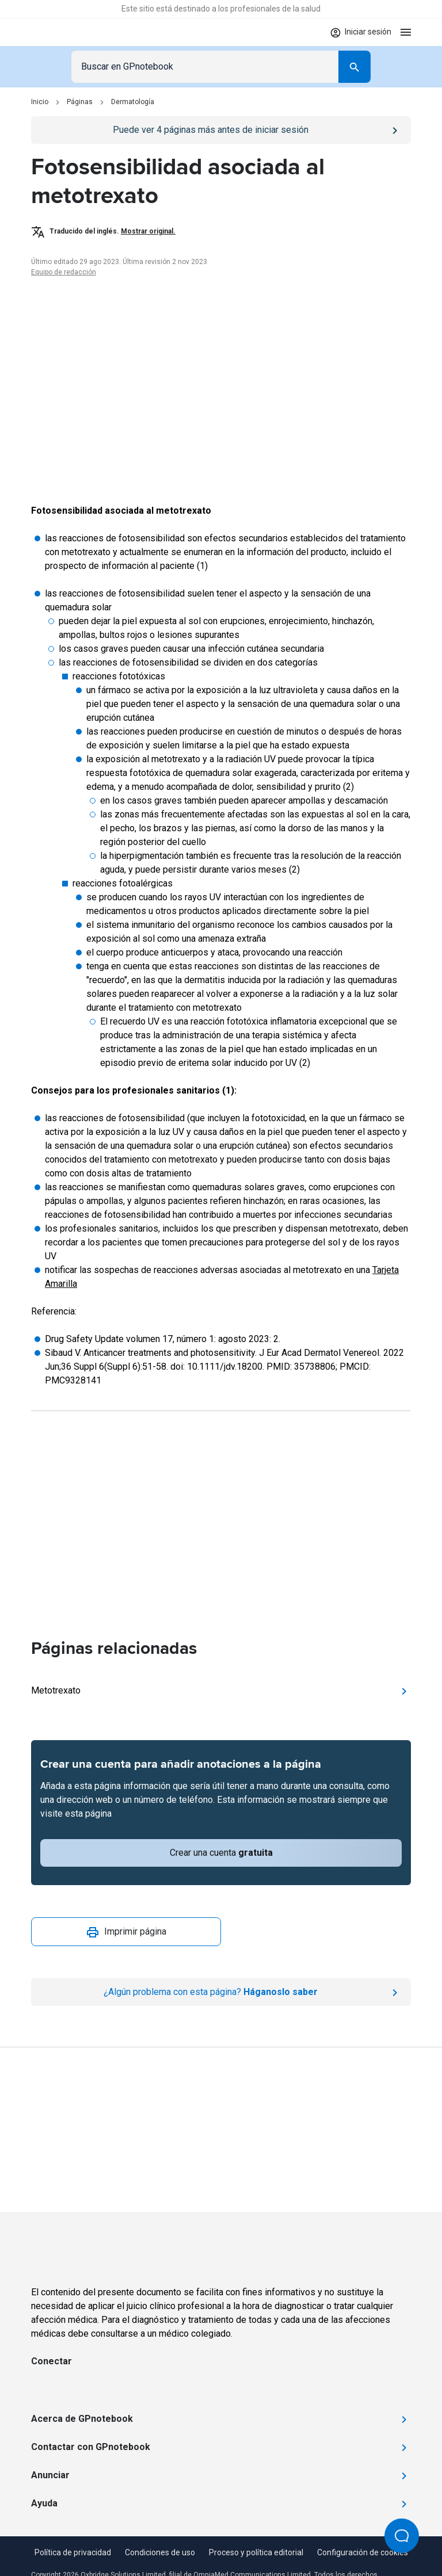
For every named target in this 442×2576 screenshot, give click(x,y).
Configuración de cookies (362, 2552)
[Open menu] (406, 32)
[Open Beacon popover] (401, 2535)
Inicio (39, 102)
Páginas (80, 102)
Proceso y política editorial (256, 2552)
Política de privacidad (73, 2552)
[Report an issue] (221, 1992)
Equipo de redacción (63, 272)
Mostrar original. (148, 231)
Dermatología (132, 102)
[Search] (354, 67)
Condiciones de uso (160, 2552)
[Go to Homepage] (64, 32)
